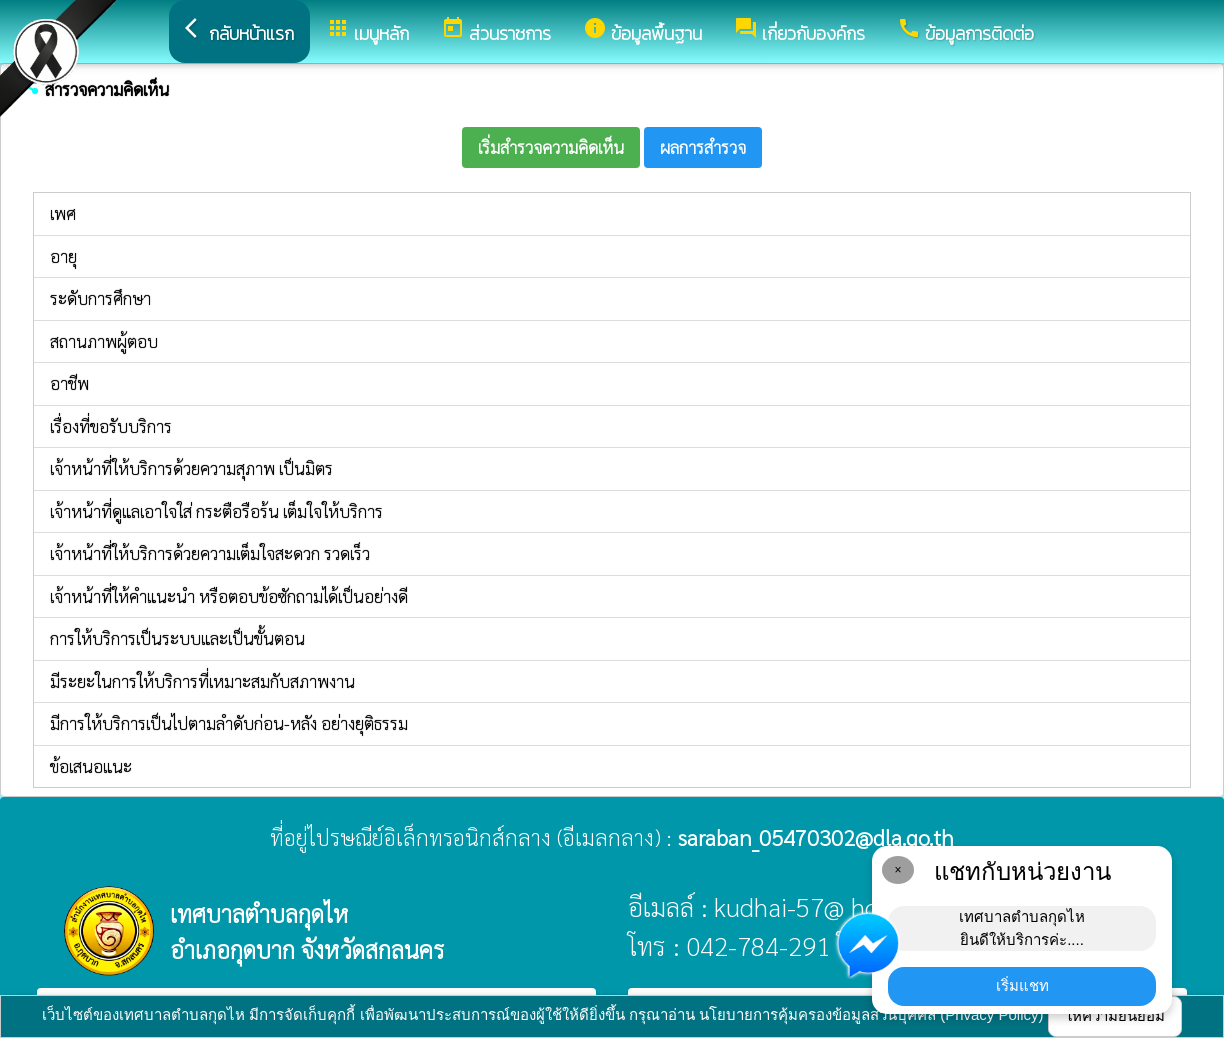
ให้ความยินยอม (1115, 1015)
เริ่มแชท (1022, 985)
